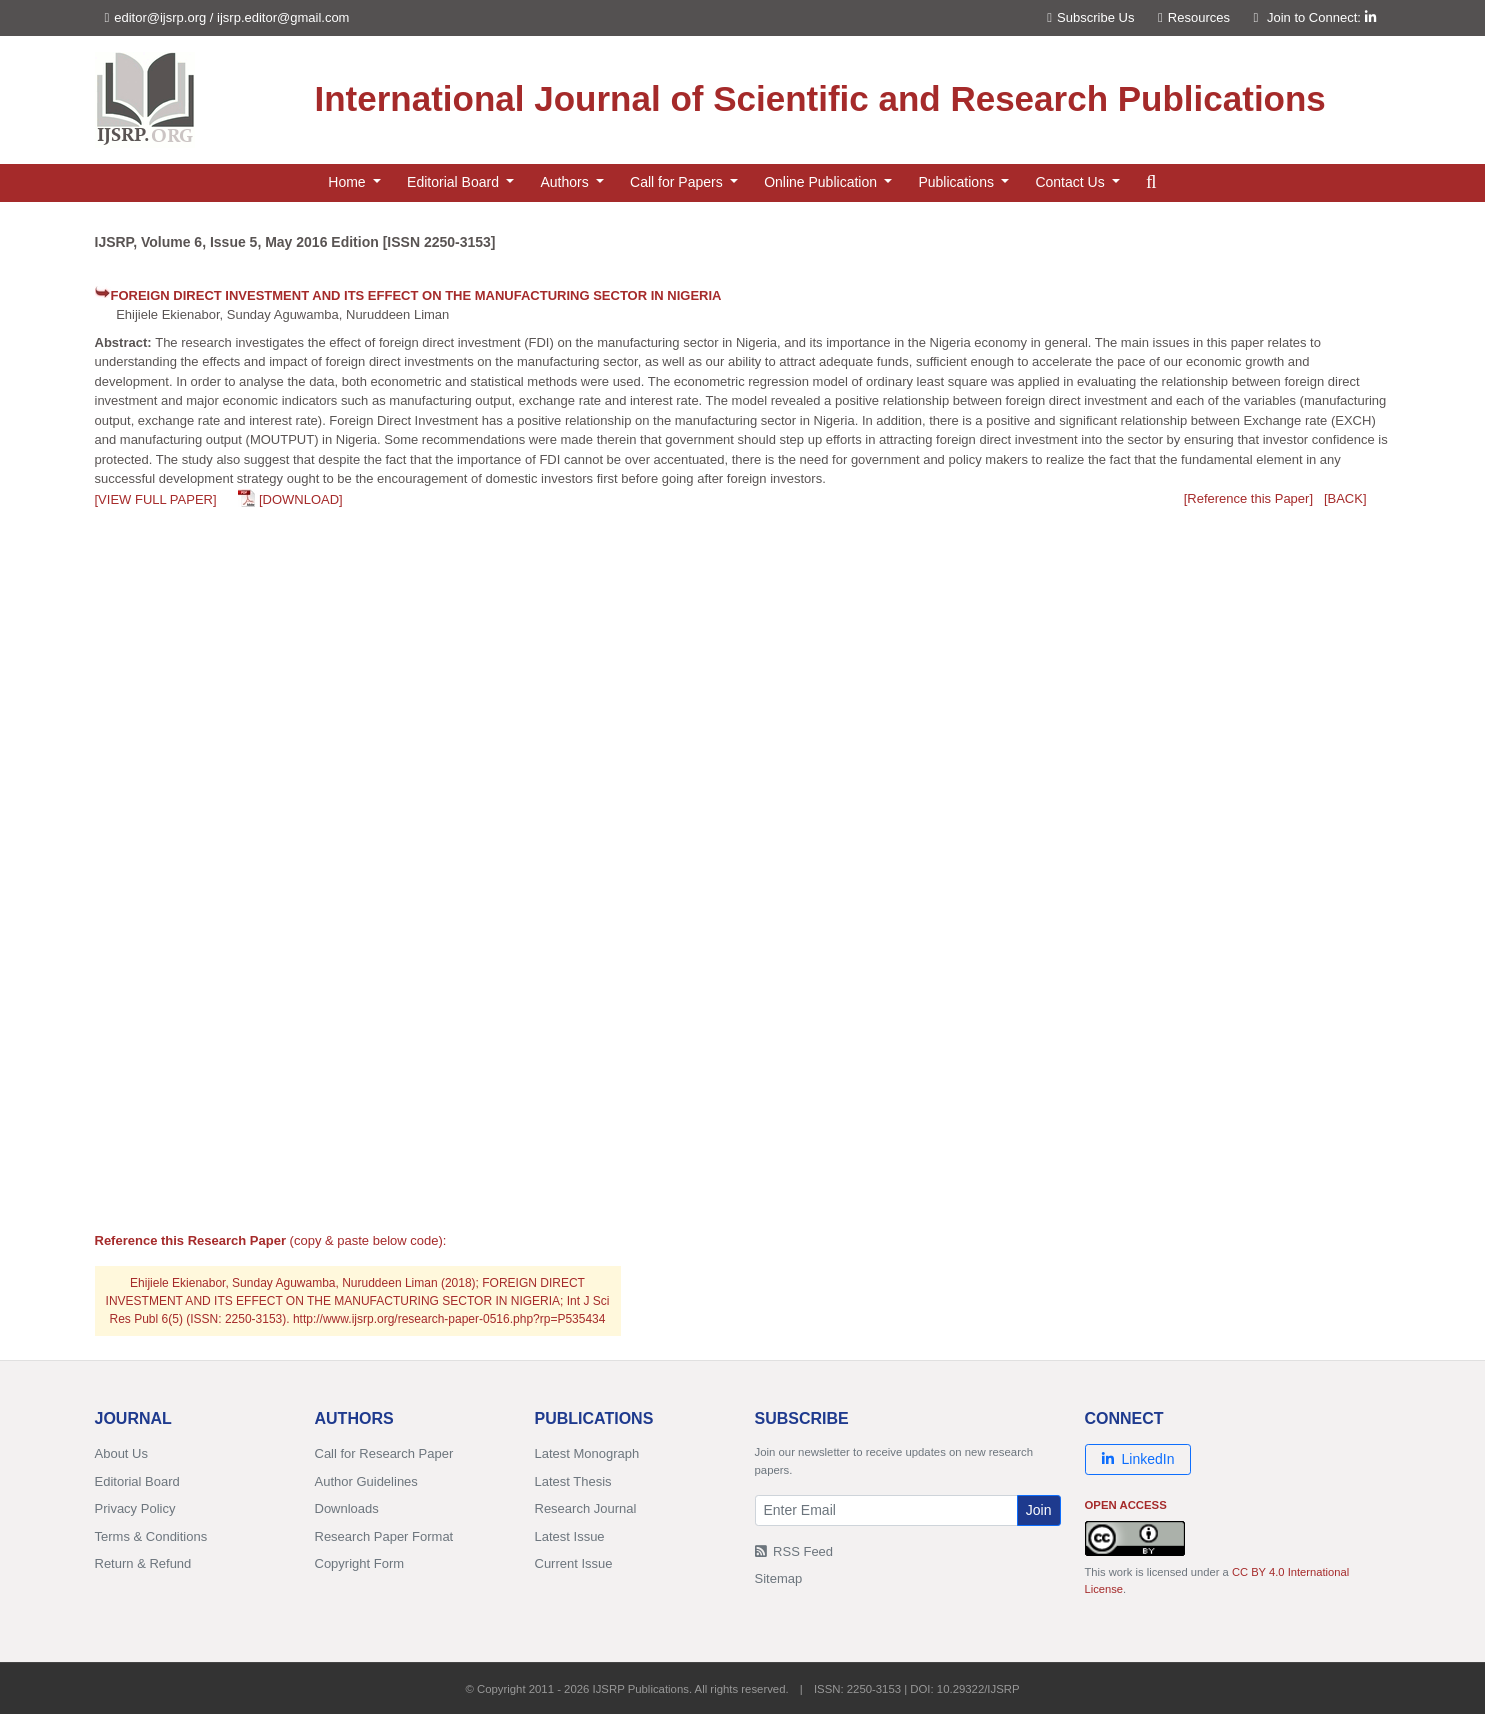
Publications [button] (957, 182)
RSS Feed (794, 1551)
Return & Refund (143, 1563)
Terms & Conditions (151, 1536)
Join (1039, 1510)
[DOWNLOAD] (301, 499)
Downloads (347, 1508)
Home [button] (348, 182)
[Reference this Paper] (1248, 498)
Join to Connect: (1321, 17)
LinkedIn (1138, 1459)
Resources (1194, 17)
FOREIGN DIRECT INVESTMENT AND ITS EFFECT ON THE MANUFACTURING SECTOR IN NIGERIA (416, 295)
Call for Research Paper (384, 1453)
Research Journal (586, 1508)
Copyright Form (360, 1563)
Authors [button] (566, 182)
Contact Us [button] (1071, 182)
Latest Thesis (573, 1481)
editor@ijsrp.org (160, 17)
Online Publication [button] (822, 182)
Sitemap (779, 1578)
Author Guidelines (366, 1481)
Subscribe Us (1090, 17)
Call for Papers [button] (678, 182)
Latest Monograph (587, 1453)
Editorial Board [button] (455, 182)
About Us (121, 1453)
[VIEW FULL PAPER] (156, 499)
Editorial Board (137, 1481)
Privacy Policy (135, 1508)
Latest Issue (570, 1536)
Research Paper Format (384, 1536)
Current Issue (574, 1563)
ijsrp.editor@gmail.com (283, 17)
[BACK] (1345, 498)
